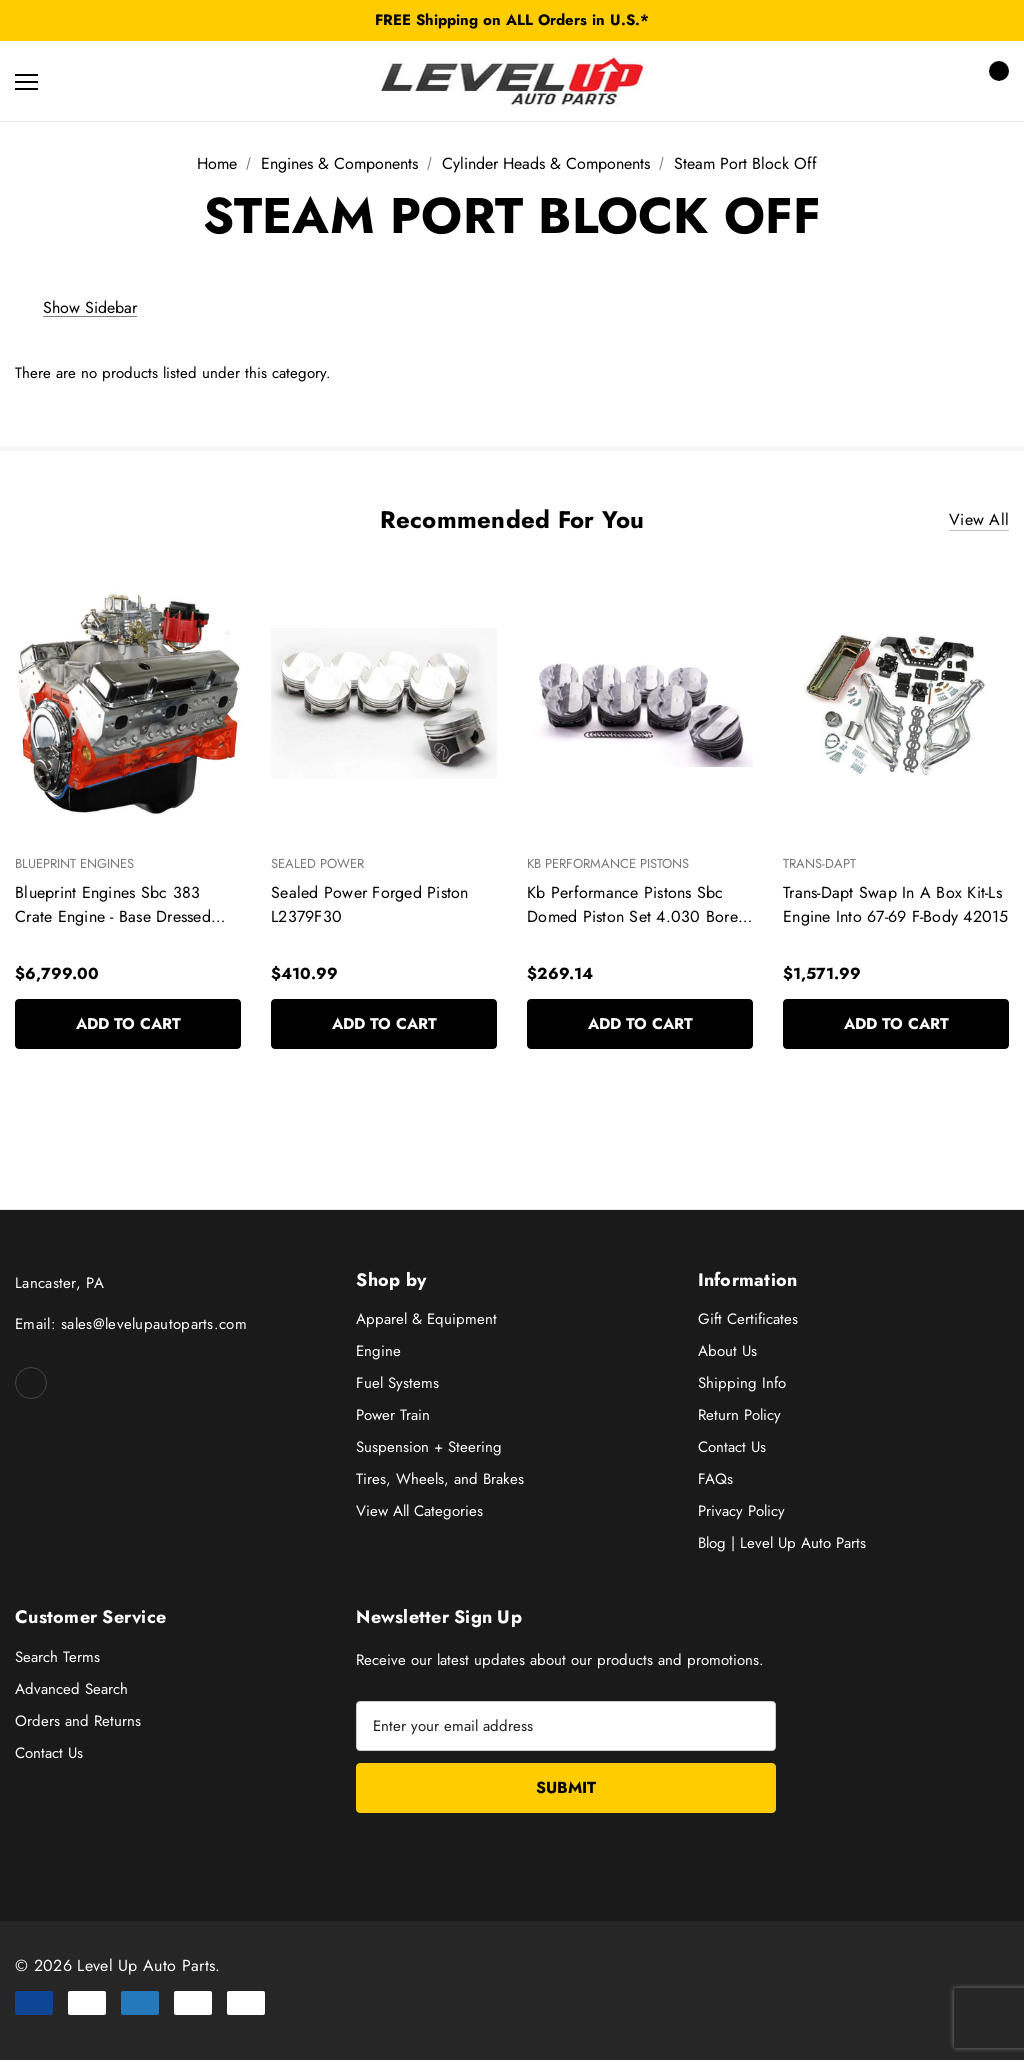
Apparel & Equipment (426, 1320)
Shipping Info (742, 1384)
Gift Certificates (748, 1320)
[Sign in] (935, 81)
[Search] (79, 81)
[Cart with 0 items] (993, 81)
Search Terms (57, 1658)
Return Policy (739, 1416)
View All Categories (419, 1512)
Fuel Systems (397, 1384)
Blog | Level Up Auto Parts (782, 1544)
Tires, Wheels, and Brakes (440, 1480)
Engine (378, 1352)
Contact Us (732, 1448)
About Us (727, 1352)
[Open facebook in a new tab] (31, 1384)
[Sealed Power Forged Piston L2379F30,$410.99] (384, 703)
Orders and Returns (78, 1722)
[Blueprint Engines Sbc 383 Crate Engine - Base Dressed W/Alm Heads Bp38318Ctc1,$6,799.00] (128, 703)
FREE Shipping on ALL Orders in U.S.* (512, 20)
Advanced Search (71, 1690)
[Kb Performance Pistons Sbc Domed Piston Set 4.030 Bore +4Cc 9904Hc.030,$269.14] (640, 703)
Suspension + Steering (429, 1448)
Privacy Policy (741, 1512)
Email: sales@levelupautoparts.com (131, 1325)
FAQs (715, 1480)
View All (979, 520)
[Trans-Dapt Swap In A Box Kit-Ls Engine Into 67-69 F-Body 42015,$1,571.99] (896, 703)
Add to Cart (128, 1024)
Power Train (393, 1416)
